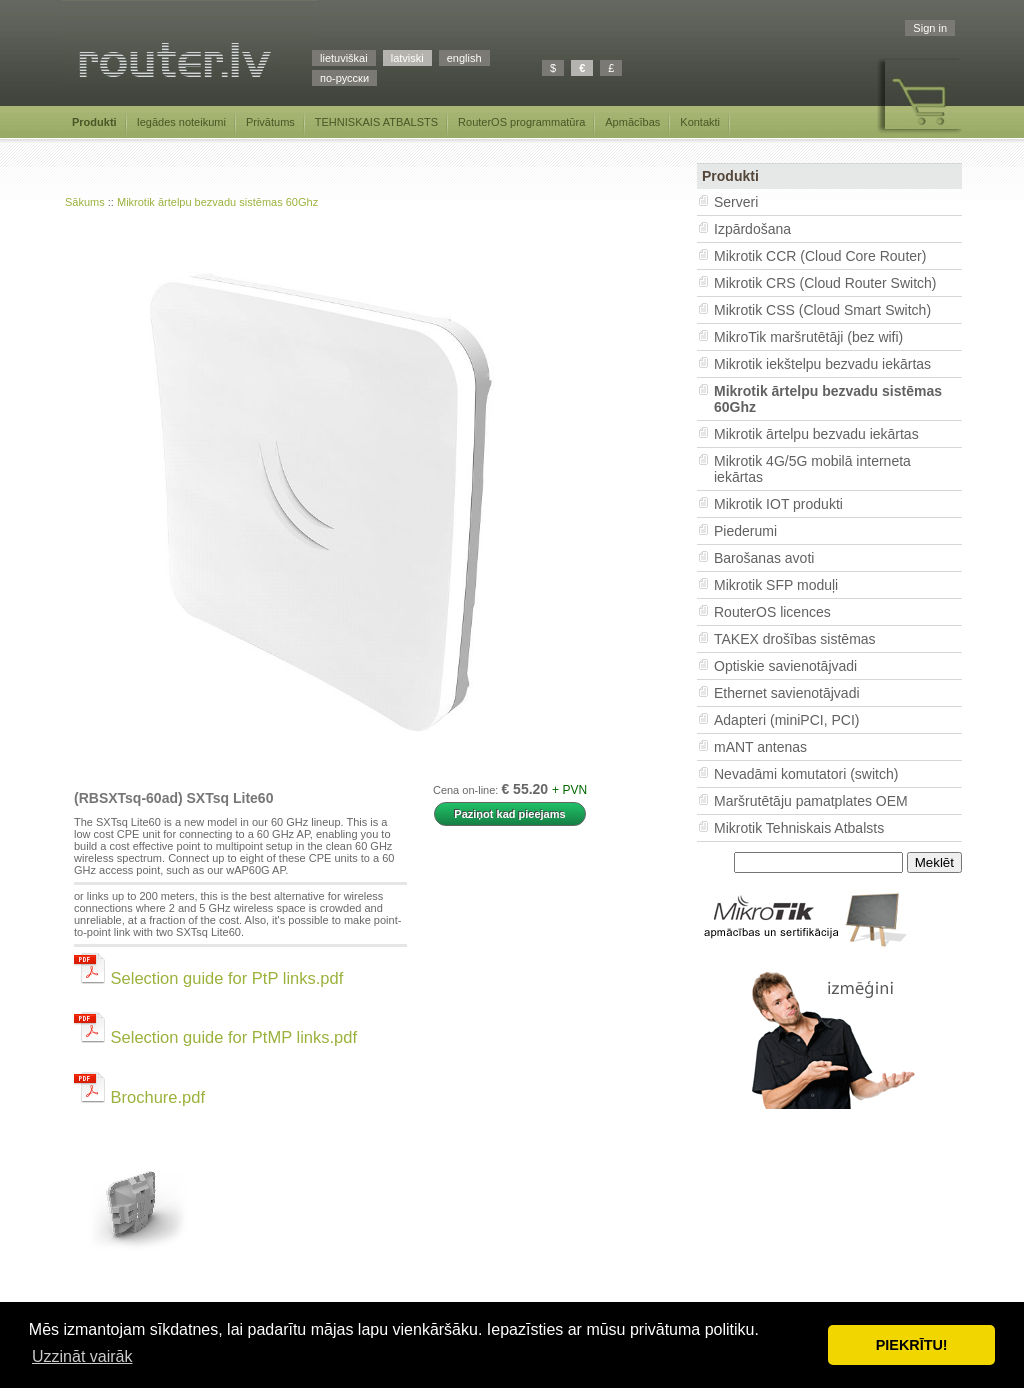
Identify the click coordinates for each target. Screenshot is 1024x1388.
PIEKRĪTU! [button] (912, 1345)
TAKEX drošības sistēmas (795, 639)
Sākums (85, 202)
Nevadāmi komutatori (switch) (806, 774)
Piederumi (745, 531)
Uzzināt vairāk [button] (82, 1356)
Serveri (736, 202)
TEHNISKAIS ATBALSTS (376, 122)
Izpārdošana (752, 229)
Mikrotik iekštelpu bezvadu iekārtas (822, 364)
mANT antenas (760, 747)
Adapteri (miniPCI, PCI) (786, 720)
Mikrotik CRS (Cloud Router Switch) (825, 283)
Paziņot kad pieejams (509, 814)
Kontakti (700, 122)
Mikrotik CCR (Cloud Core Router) (820, 256)
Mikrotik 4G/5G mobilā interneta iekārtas (812, 469)
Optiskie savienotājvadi (785, 666)
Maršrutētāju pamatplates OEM (811, 801)
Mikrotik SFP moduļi (776, 585)
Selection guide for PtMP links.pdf (215, 1037)
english (464, 58)
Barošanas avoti (764, 558)
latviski (407, 58)
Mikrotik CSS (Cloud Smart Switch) (822, 310)
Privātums (270, 122)
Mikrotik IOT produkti (778, 504)
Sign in (930, 28)
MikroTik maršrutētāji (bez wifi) (808, 337)
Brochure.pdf (139, 1097)
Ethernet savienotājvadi (787, 693)
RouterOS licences (772, 612)
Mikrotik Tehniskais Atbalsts (799, 828)
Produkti (94, 122)
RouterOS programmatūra (521, 122)
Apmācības (632, 122)
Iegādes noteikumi (181, 122)
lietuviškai (344, 58)
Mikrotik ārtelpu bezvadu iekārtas (816, 434)
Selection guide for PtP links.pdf (208, 978)
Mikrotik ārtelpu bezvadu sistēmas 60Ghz (217, 202)
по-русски (344, 78)
